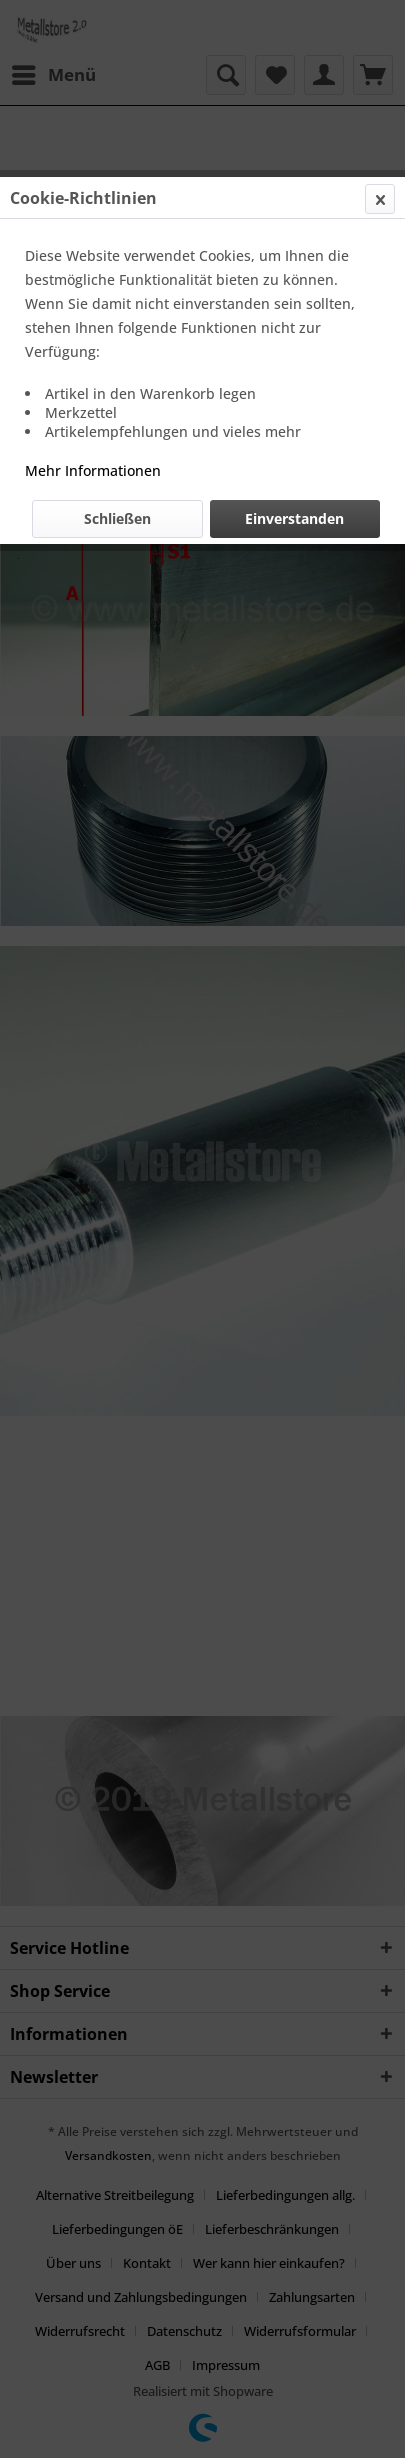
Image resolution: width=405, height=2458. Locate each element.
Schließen (117, 518)
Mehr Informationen (93, 470)
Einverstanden (294, 518)
